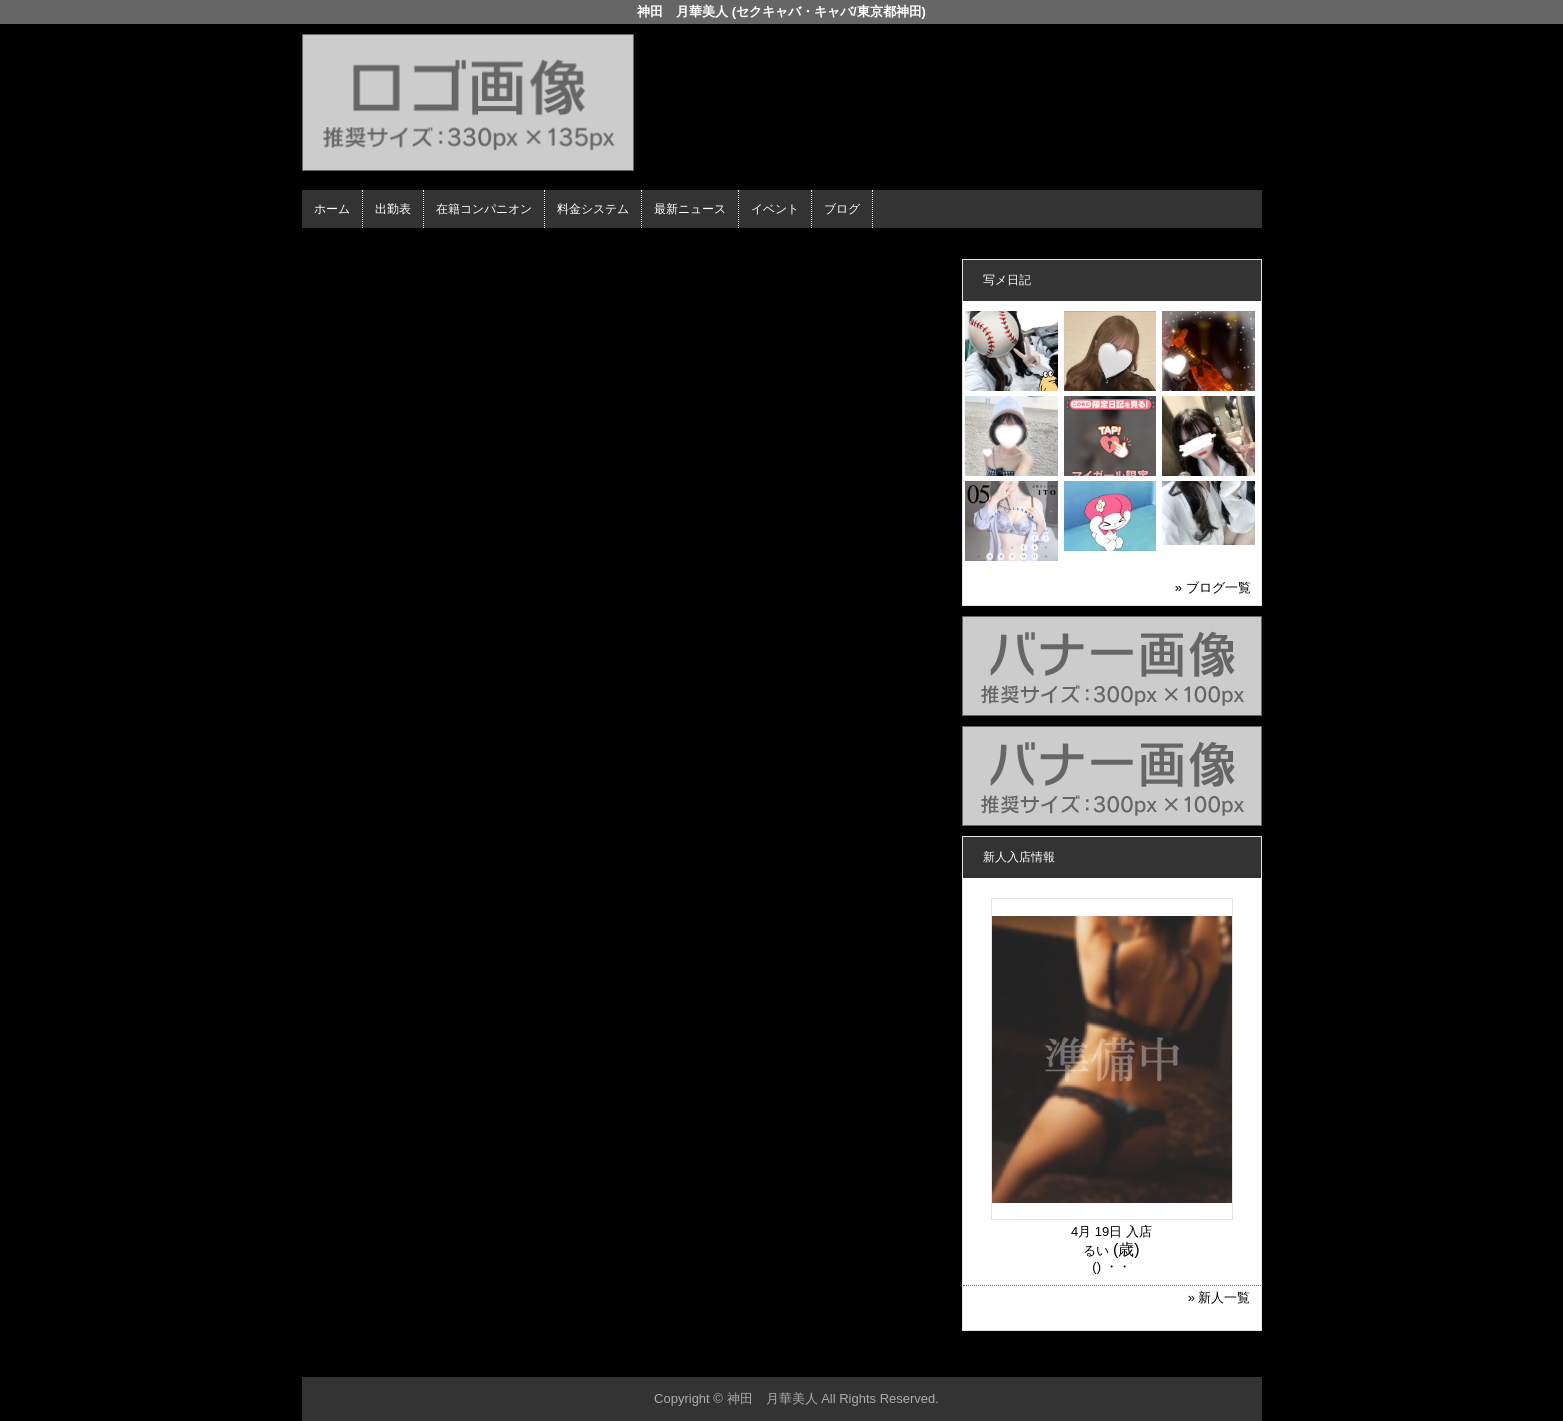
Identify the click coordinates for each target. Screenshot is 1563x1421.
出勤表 (393, 209)
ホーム (332, 209)
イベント (775, 209)
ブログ (842, 209)
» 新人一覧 (1219, 1297)
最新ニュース (690, 209)
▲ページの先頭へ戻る (1187, 1358)
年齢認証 (333, 245)
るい (1096, 1250)
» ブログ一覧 (1213, 587)
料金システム (593, 209)
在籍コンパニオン (484, 209)
